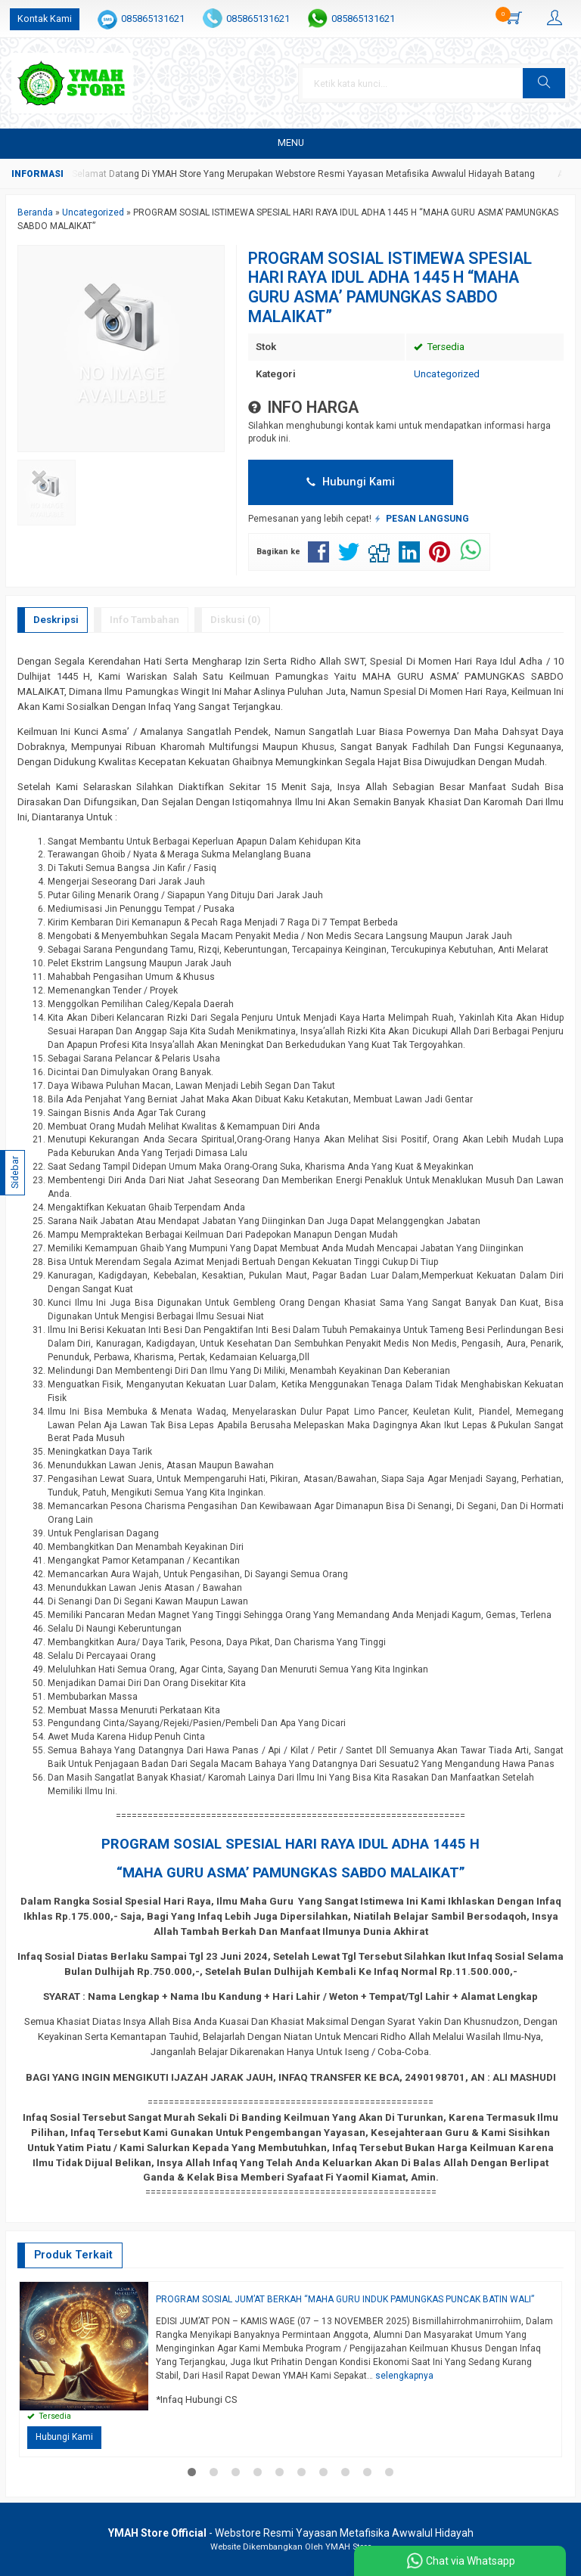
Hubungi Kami (350, 481)
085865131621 (153, 18)
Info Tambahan (144, 619)
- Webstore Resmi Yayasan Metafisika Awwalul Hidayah (291, 2533)
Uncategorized (447, 374)
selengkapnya (404, 2375)
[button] (544, 83)
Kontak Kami (44, 18)
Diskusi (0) (235, 619)
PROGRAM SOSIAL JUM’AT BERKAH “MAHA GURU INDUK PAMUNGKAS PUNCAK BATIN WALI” (345, 2299)
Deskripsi (56, 619)
